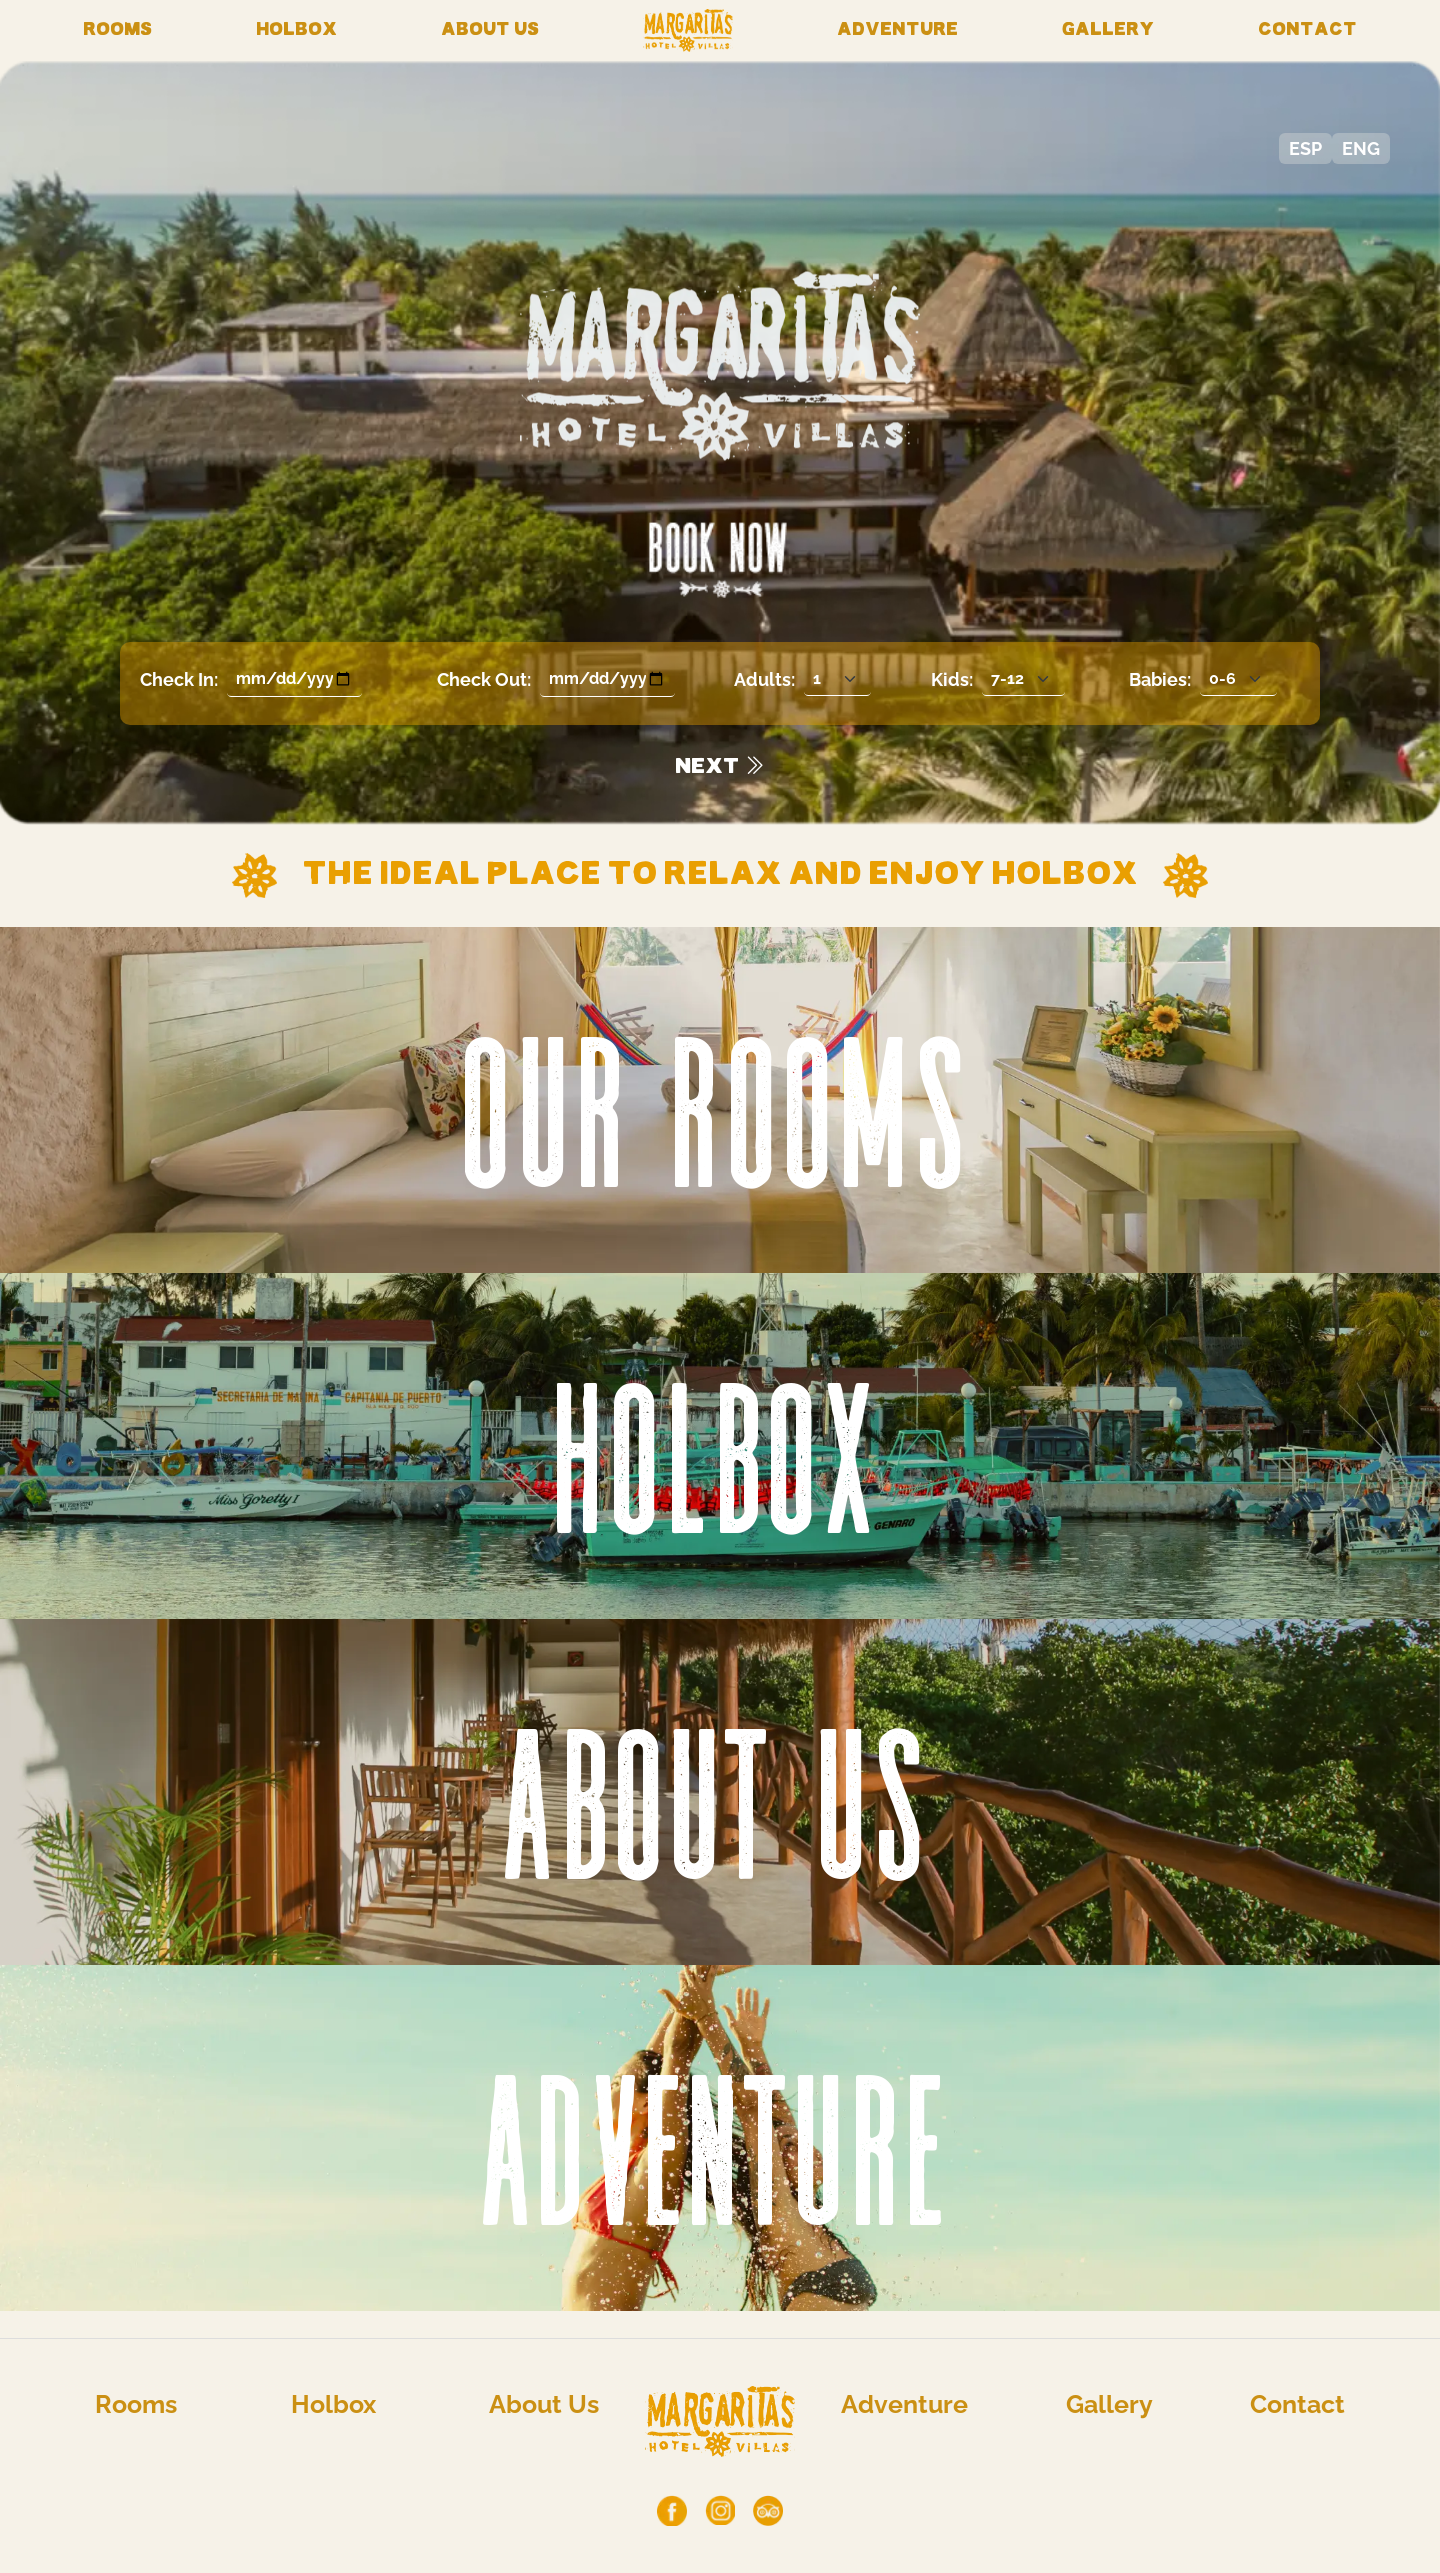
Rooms (117, 30)
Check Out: (484, 679)
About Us (490, 30)
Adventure (897, 30)
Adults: (764, 679)
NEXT (720, 767)
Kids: (952, 679)
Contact (1307, 30)
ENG (1361, 148)
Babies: (1160, 679)
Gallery (1108, 30)
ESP (1305, 148)
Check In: (179, 679)
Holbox (296, 30)
